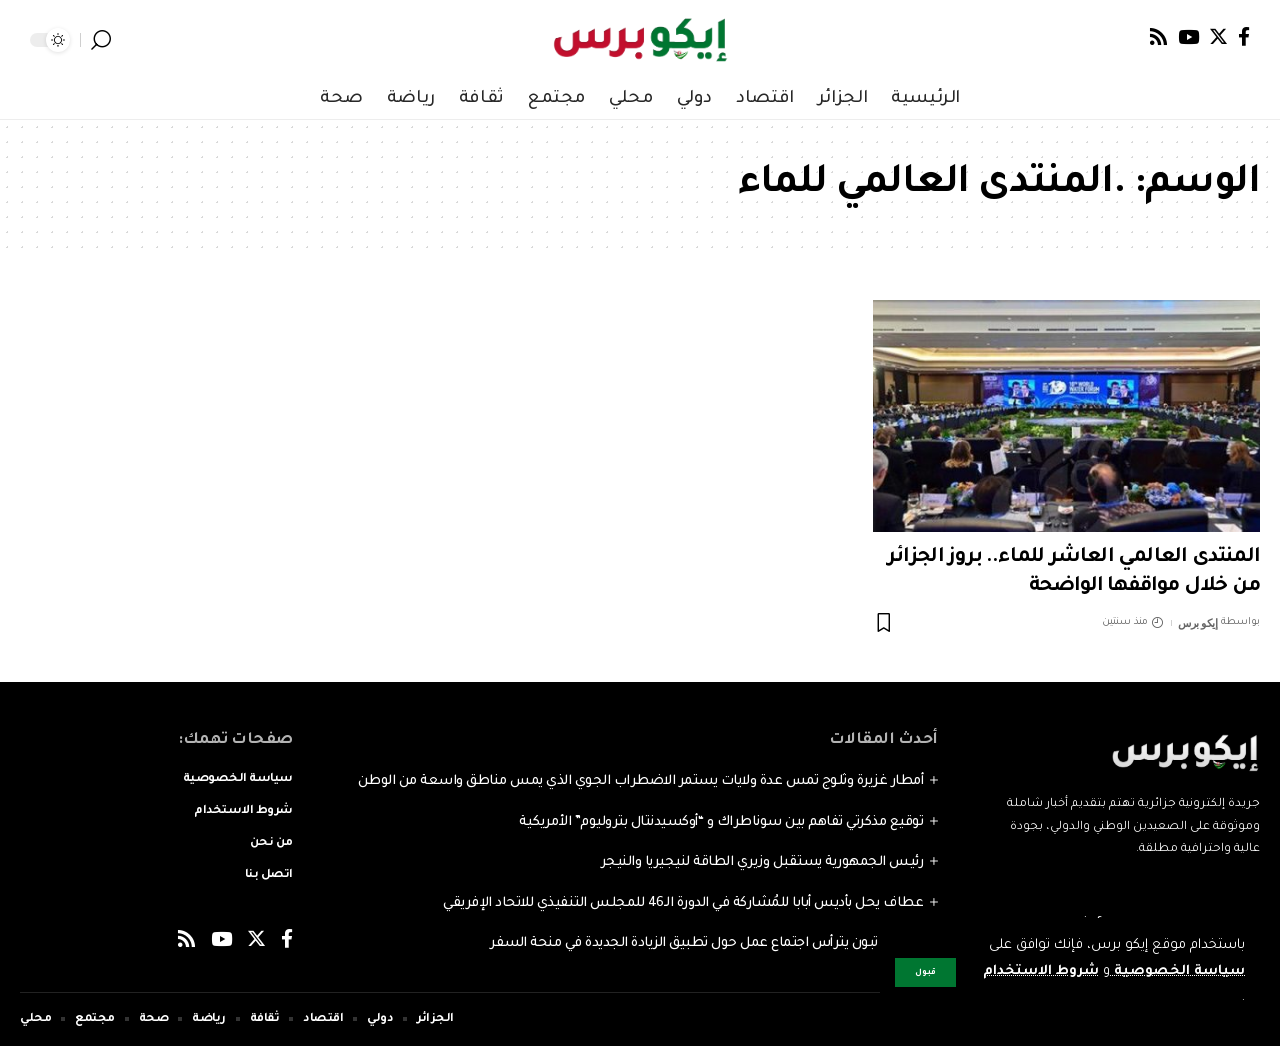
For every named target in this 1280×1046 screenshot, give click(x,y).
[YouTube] (1188, 36)
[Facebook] (1244, 36)
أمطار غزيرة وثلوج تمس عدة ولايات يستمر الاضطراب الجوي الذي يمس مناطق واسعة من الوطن (641, 781)
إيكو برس (1197, 623)
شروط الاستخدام (1040, 971)
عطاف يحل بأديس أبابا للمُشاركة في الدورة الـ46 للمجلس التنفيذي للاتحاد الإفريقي (683, 903)
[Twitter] (1218, 36)
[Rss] (1158, 36)
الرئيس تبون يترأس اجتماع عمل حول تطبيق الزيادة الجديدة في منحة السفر (706, 943)
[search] (101, 40)
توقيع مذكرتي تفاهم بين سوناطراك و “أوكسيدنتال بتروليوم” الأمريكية (721, 822)
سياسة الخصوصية (1177, 971)
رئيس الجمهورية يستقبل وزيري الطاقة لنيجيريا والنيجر (762, 862)
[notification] (130, 40)
